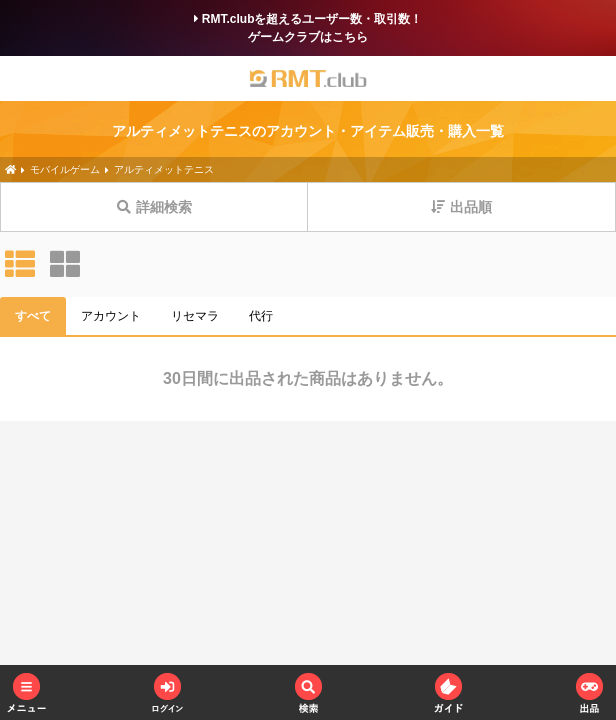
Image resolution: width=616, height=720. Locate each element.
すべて (33, 316)
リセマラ (195, 316)
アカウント (111, 316)
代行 (261, 316)
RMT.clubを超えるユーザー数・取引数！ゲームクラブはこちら (308, 28)
